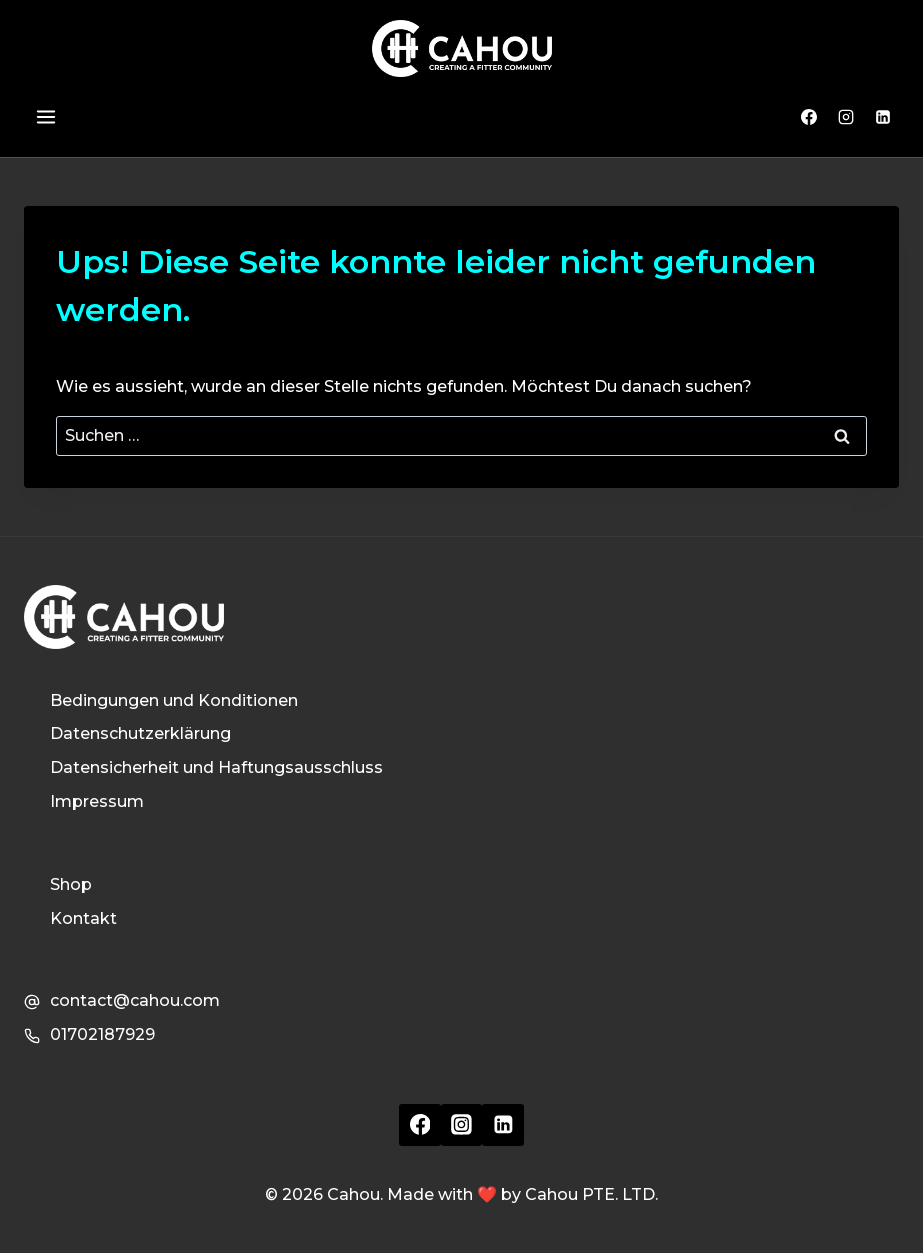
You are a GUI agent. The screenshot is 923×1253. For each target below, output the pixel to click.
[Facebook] (809, 117)
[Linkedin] (883, 117)
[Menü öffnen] (45, 117)
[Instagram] (846, 117)
